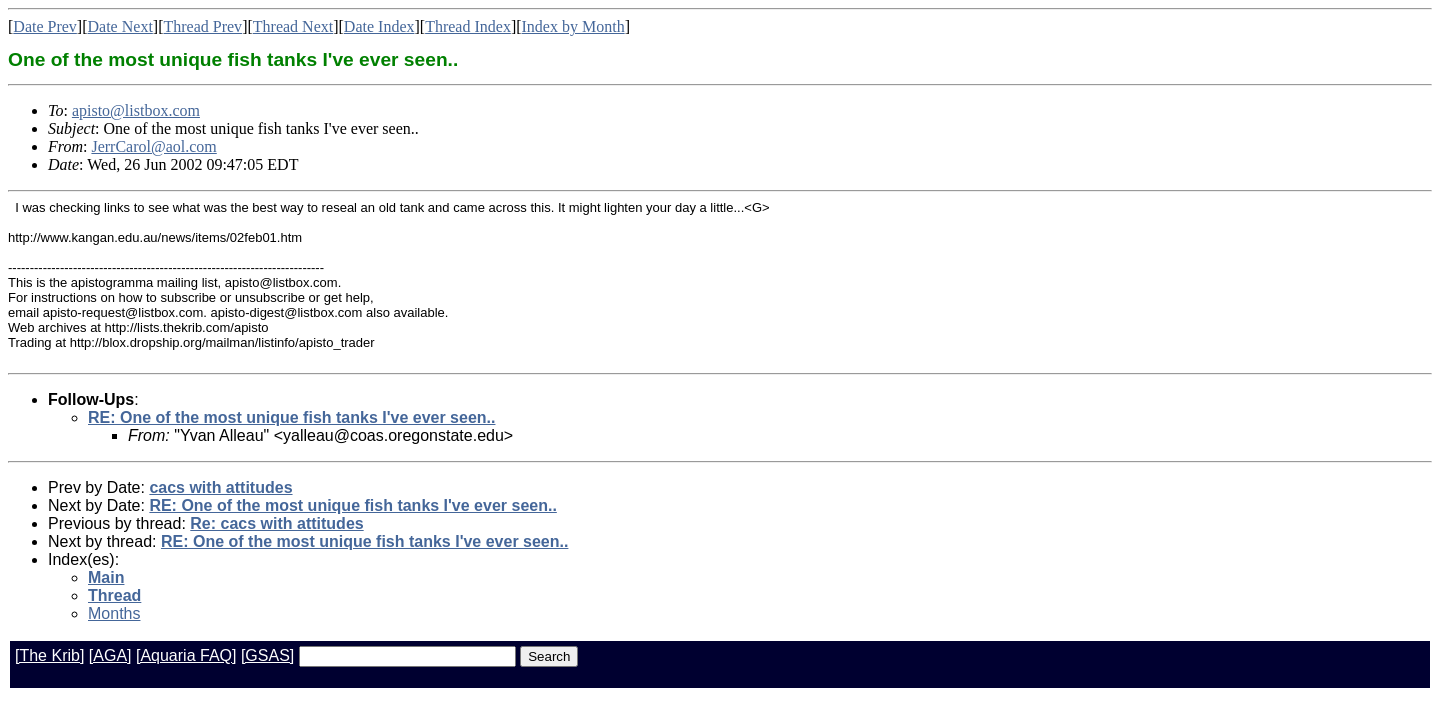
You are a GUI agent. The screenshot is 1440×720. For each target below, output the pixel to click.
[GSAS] (267, 655)
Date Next (120, 26)
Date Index (379, 26)
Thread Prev (202, 26)
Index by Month (573, 26)
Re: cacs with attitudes (276, 523)
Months (114, 613)
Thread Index (468, 26)
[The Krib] (49, 655)
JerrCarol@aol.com (153, 146)
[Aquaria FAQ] (186, 655)
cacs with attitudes (220, 487)
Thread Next (293, 26)
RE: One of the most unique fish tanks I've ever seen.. (291, 417)
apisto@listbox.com (136, 110)
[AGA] (110, 655)
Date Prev (45, 26)
